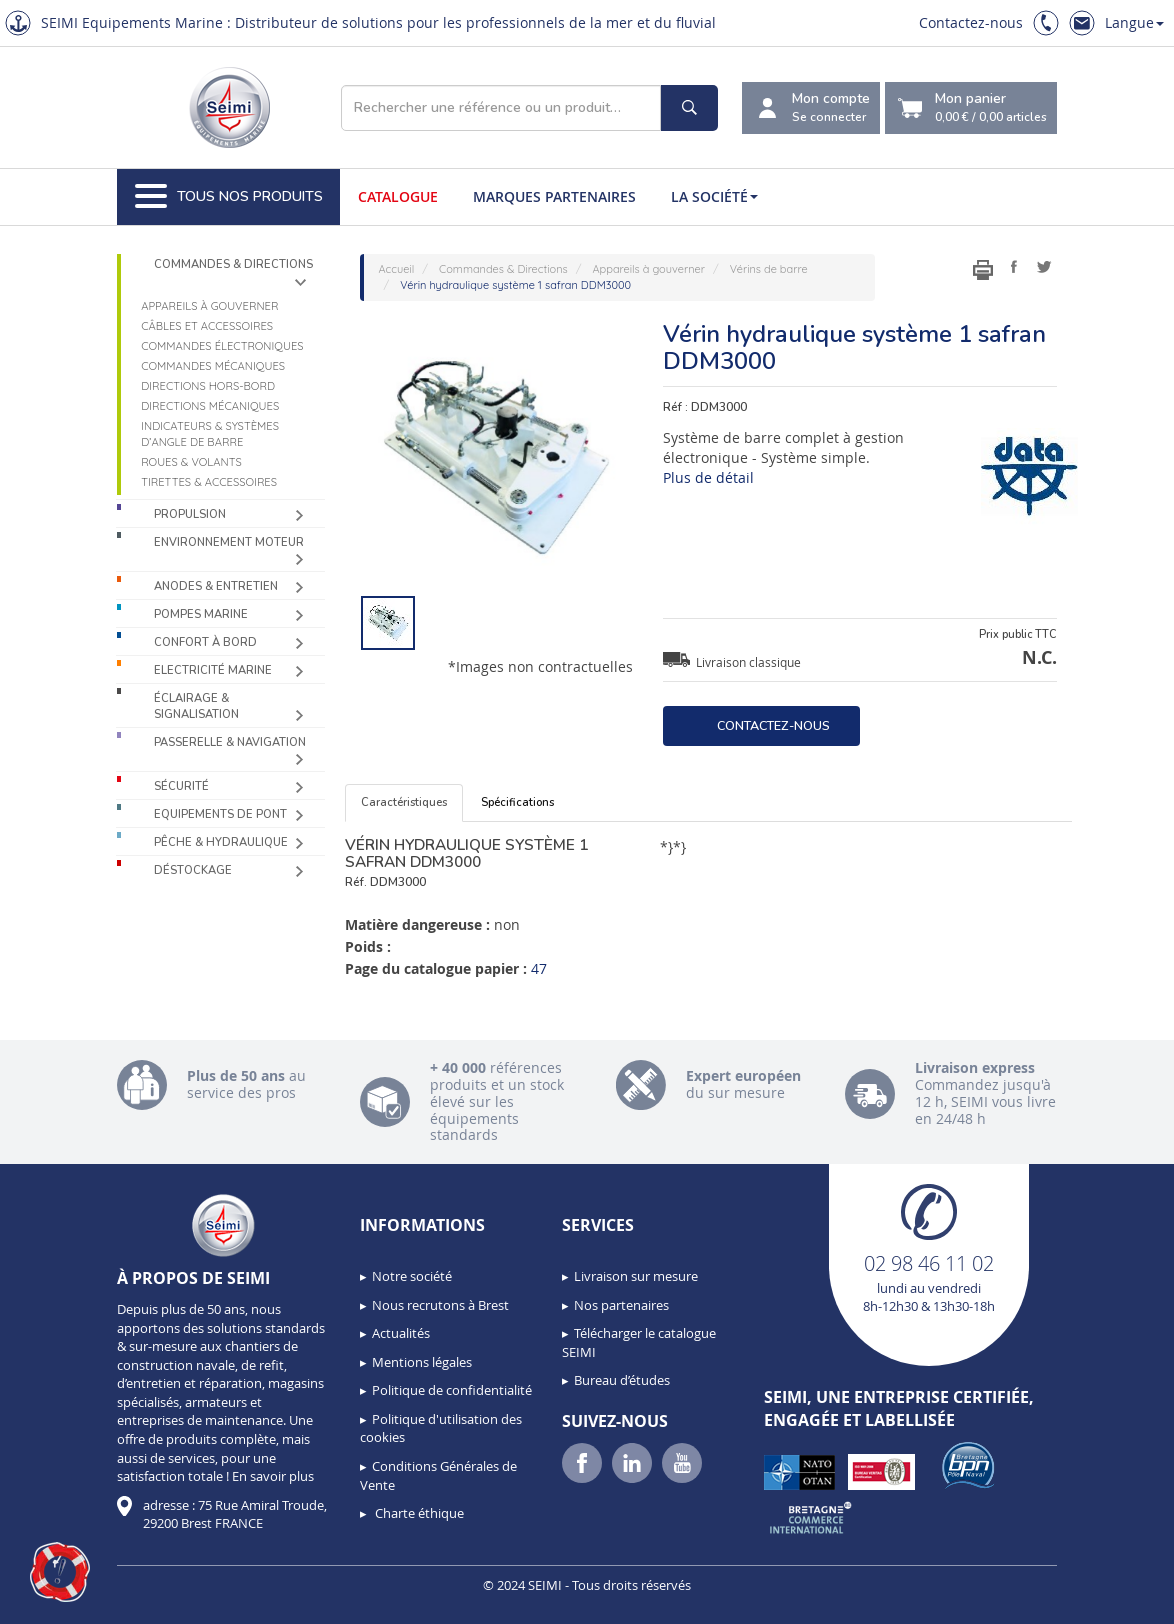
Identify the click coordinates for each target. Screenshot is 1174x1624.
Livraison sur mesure (636, 1276)
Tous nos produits (229, 197)
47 (539, 968)
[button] (60, 1572)
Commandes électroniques (222, 346)
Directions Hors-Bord (208, 386)
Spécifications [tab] (517, 802)
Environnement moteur (229, 542)
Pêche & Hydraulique (221, 842)
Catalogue (398, 196)
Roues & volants (191, 462)
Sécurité (181, 786)
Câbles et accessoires (207, 326)
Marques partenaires (554, 196)
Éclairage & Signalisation (196, 706)
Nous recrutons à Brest (440, 1305)
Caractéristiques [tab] (404, 802)
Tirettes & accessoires (209, 482)
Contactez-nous (971, 22)
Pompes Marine (201, 614)
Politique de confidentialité (452, 1390)
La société (714, 196)
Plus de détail (708, 477)
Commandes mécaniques (213, 366)
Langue (1134, 22)
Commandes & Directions (233, 264)
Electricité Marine (213, 670)
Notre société (412, 1276)
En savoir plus (273, 1476)
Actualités (401, 1333)
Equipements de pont (220, 814)
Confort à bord (205, 642)
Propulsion (190, 514)
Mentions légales (422, 1362)
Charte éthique (418, 1513)
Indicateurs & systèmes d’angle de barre (210, 434)
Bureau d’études (622, 1380)
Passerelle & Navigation (230, 742)
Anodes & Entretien (216, 586)
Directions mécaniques (210, 406)
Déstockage (193, 870)
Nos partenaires (621, 1305)
